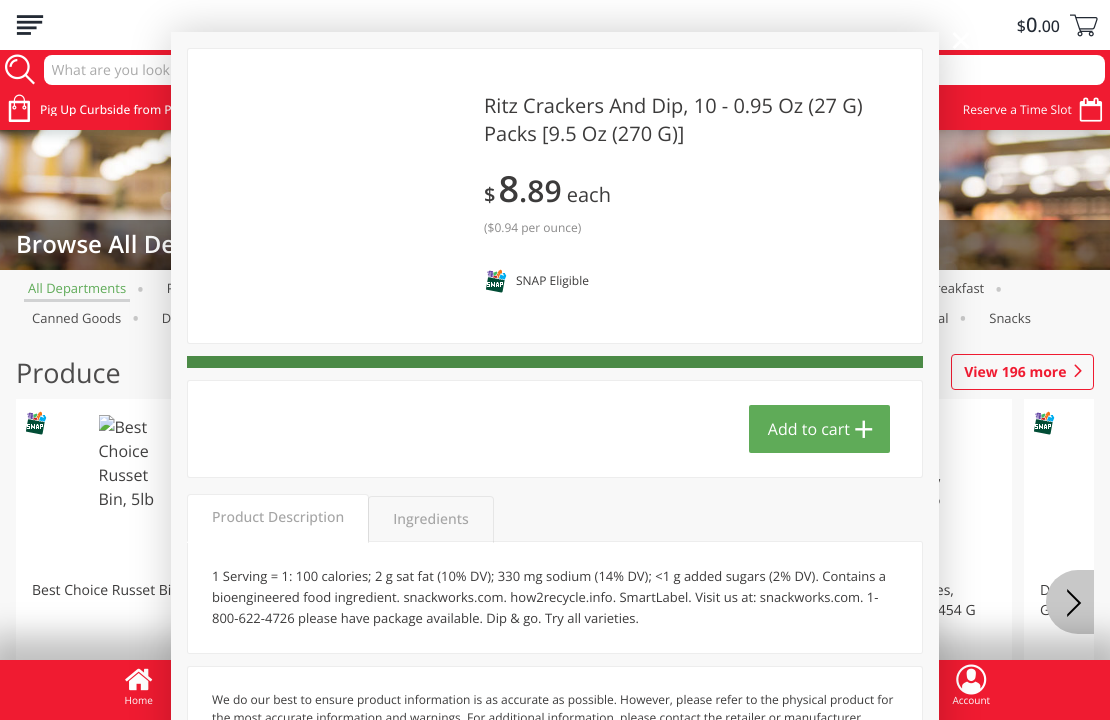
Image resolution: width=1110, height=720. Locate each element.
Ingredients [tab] (430, 519)
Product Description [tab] (278, 517)
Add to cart (809, 429)
